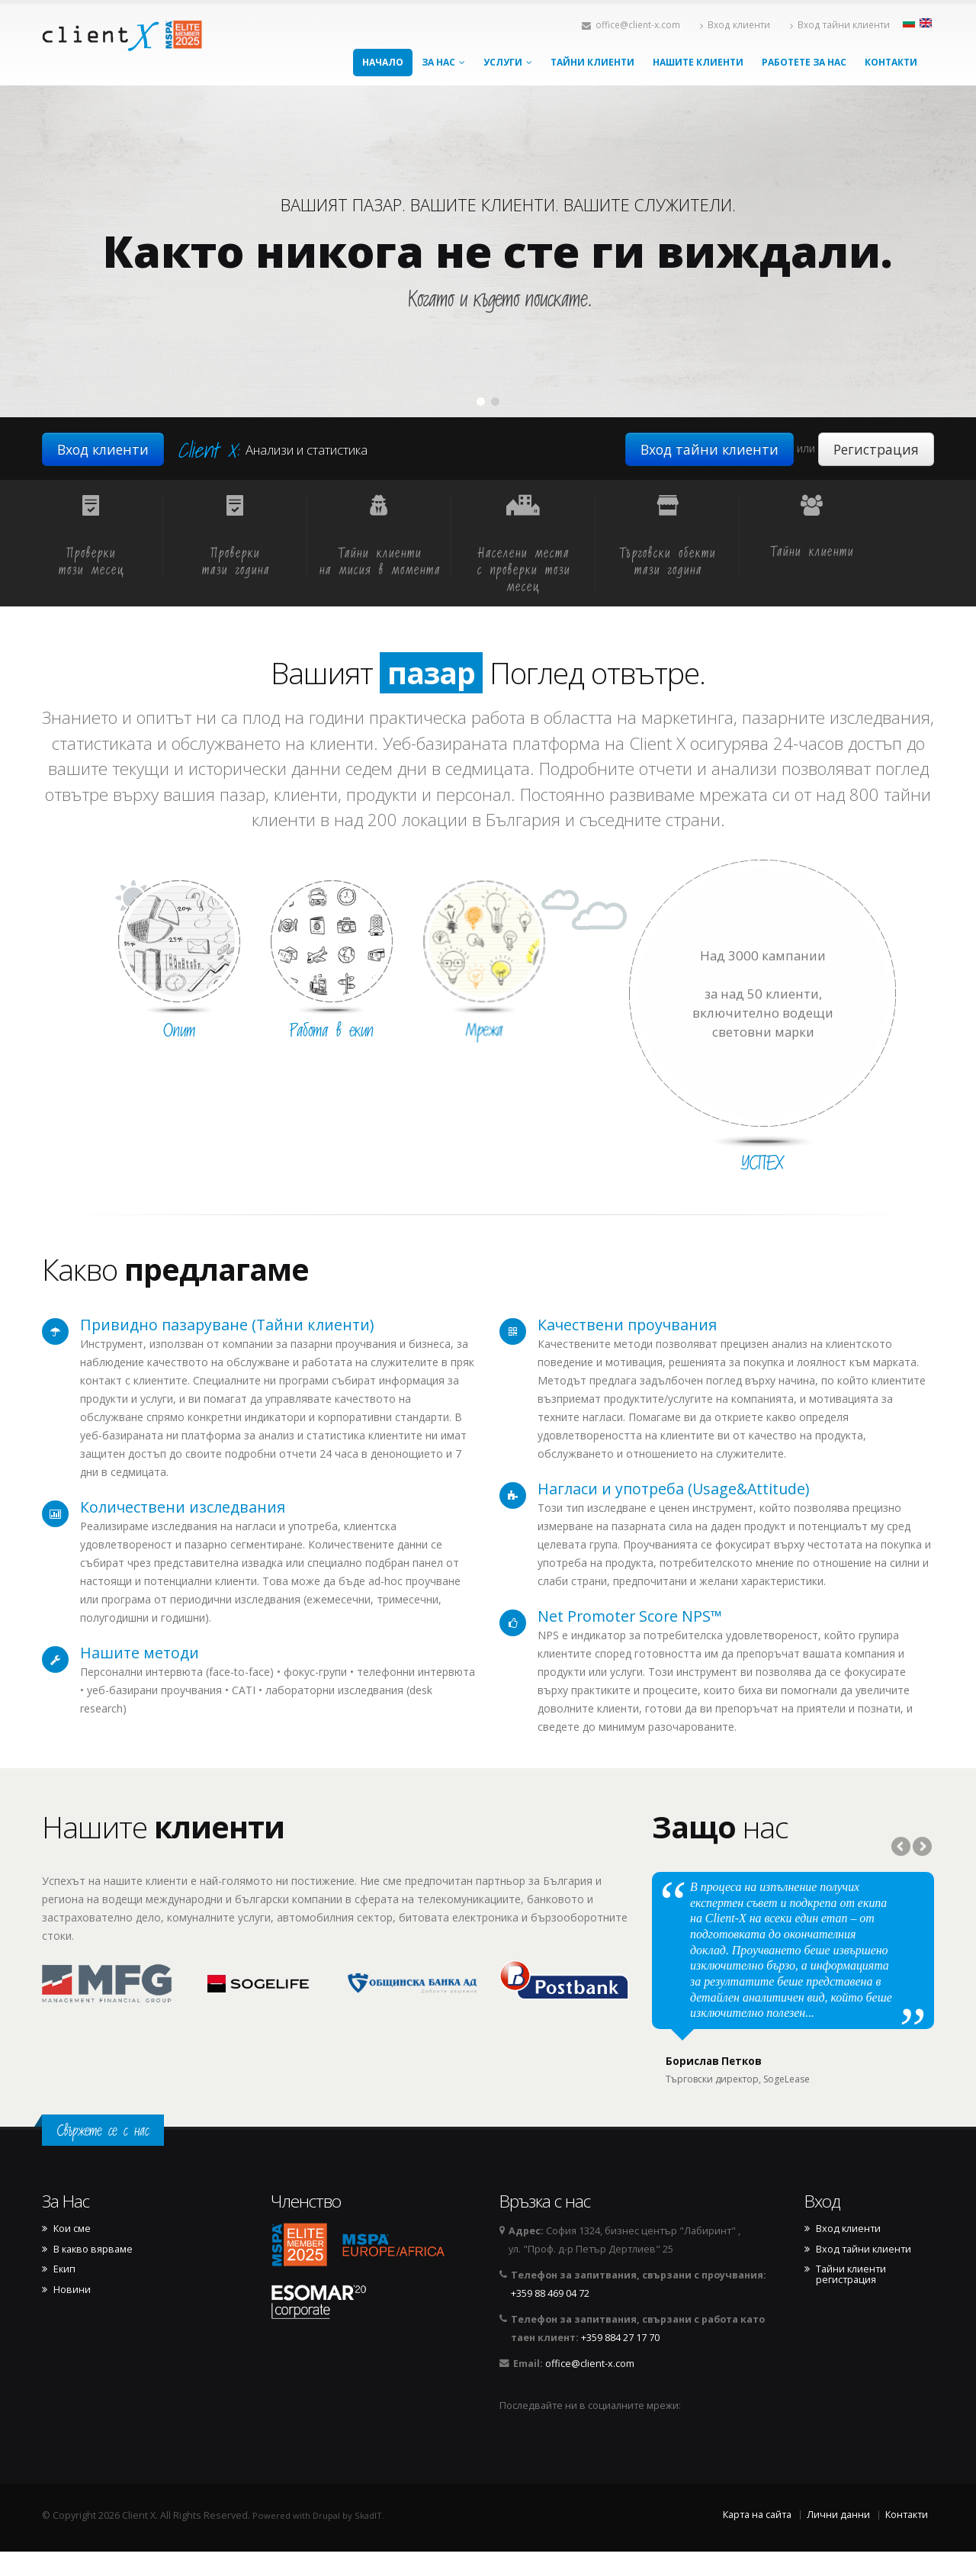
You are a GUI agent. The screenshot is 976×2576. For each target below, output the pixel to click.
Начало (382, 62)
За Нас (443, 62)
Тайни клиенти (592, 62)
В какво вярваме (93, 2274)
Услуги (507, 62)
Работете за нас (804, 62)
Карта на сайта (757, 2539)
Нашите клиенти (698, 62)
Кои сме (72, 2253)
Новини (72, 2314)
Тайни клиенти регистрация (851, 2299)
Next (921, 1847)
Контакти (891, 62)
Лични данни (838, 2539)
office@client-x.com (631, 24)
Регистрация (876, 449)
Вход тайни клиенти (840, 24)
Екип (64, 2293)
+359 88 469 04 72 (550, 2317)
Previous (902, 1847)
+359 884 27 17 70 (620, 2362)
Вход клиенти (735, 24)
